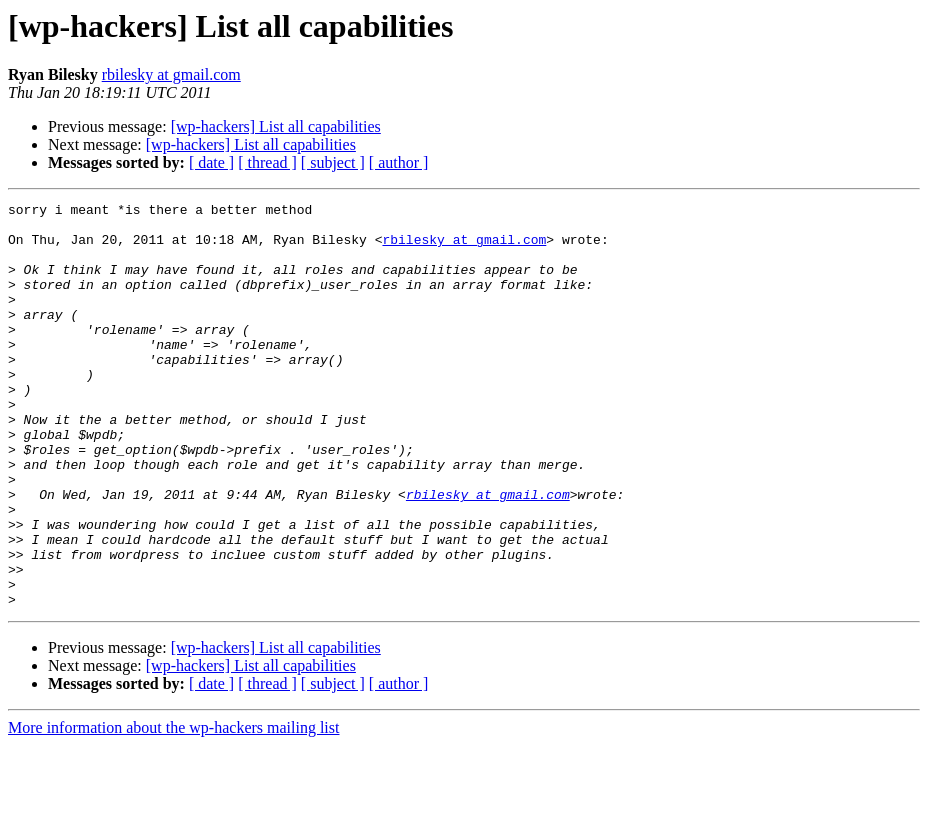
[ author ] (399, 162)
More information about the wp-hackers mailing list (173, 808)
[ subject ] (333, 162)
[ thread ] (267, 162)
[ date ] (211, 162)
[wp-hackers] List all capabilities (276, 126)
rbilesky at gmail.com (171, 74)
